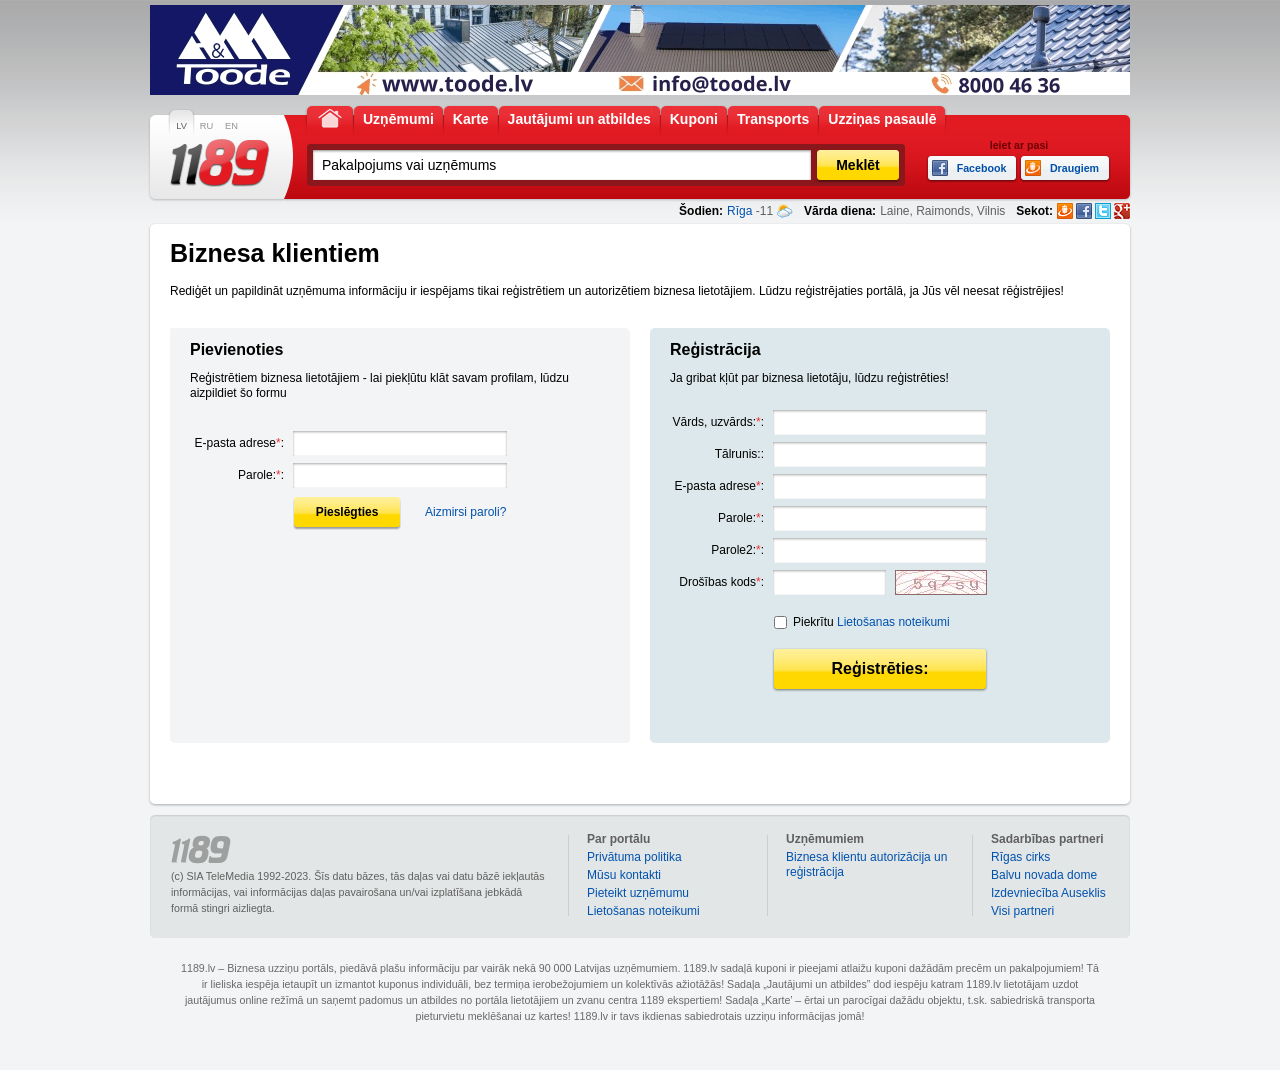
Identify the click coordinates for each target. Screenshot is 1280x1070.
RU (206, 126)
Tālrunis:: (739, 454)
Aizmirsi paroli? (465, 512)
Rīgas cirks (1020, 857)
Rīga (739, 211)
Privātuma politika (634, 857)
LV (181, 126)
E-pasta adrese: (239, 443)
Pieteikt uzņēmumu (638, 893)
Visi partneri (1022, 911)
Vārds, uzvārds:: (718, 422)
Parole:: (261, 475)
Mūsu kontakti (624, 875)
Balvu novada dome (1044, 875)
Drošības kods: (721, 582)
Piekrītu (871, 622)
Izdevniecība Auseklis (1048, 893)
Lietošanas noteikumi (893, 622)
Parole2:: (737, 550)
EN (231, 126)
